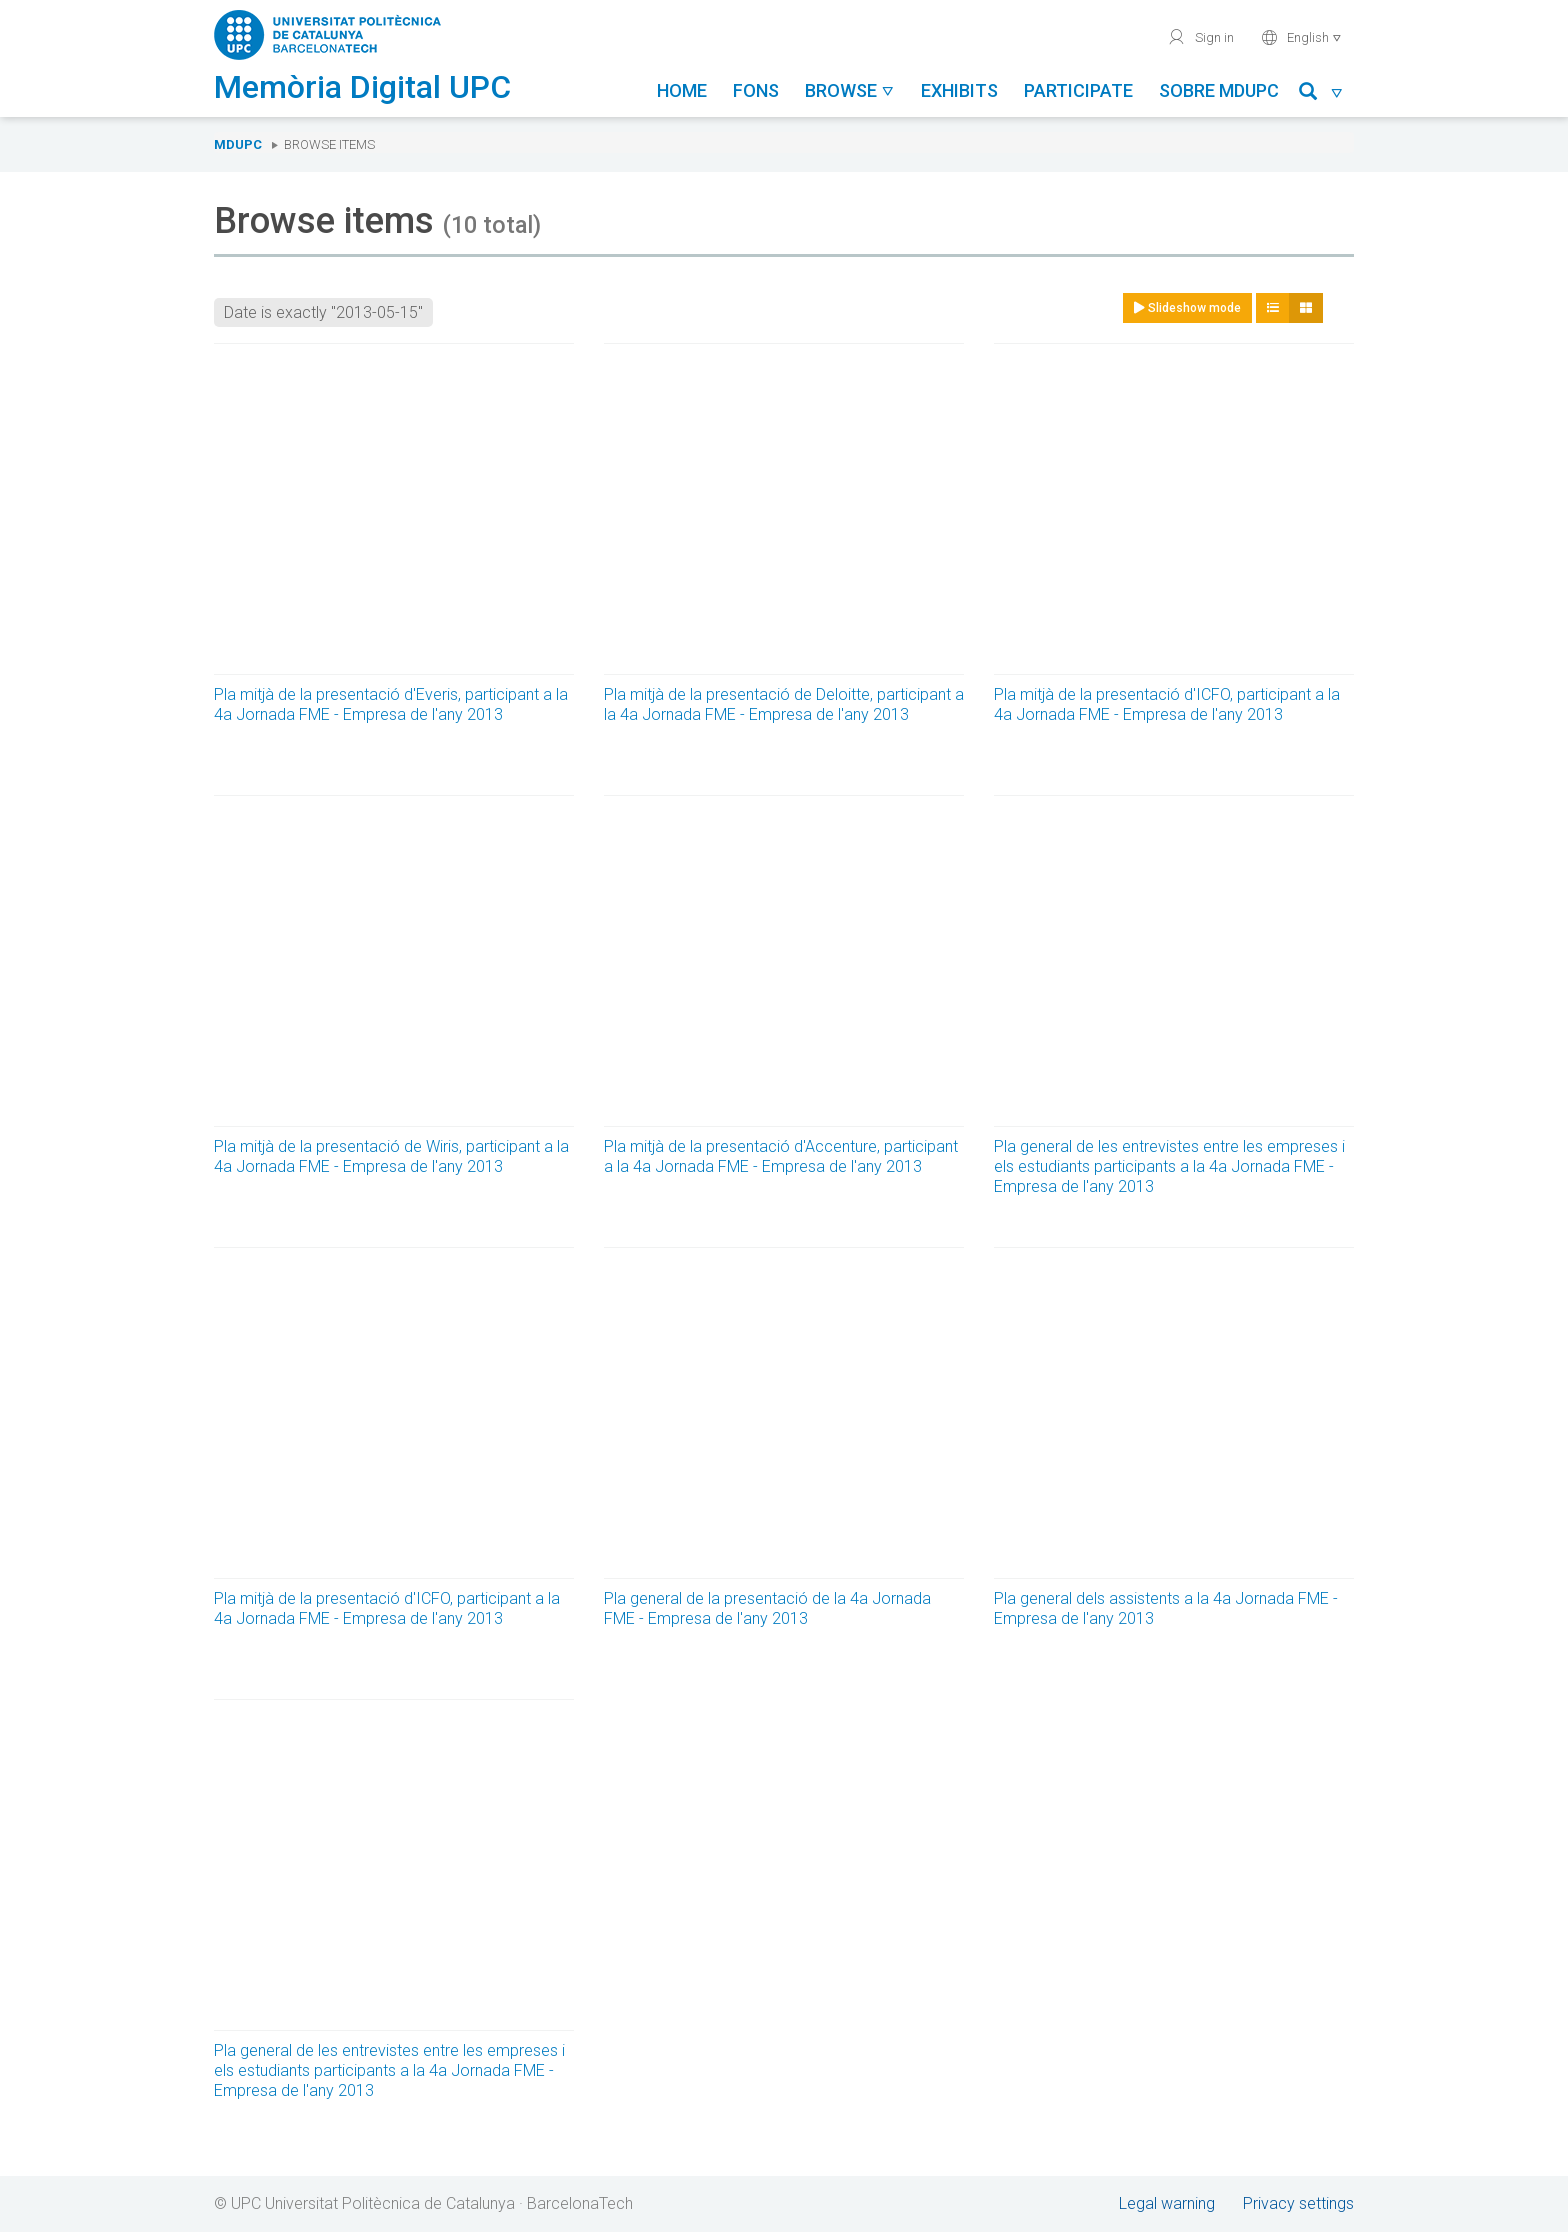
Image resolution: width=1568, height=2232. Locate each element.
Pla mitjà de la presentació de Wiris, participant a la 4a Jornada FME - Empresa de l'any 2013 (391, 1156)
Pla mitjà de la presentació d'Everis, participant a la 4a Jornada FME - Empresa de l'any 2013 (391, 704)
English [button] (1301, 37)
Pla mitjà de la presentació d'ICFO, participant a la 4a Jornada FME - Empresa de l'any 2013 (1167, 704)
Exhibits (959, 90)
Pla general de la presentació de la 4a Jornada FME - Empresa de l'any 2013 (767, 1608)
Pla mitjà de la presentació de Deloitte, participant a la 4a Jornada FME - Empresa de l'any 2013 (784, 704)
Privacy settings (1298, 2203)
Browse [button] (850, 90)
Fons (756, 90)
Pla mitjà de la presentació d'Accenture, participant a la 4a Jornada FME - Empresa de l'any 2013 (781, 1156)
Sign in (1200, 37)
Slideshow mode (1187, 308)
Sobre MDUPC (1219, 90)
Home (682, 90)
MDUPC (238, 144)
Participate (1078, 90)
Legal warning (1167, 2203)
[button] (1321, 94)
